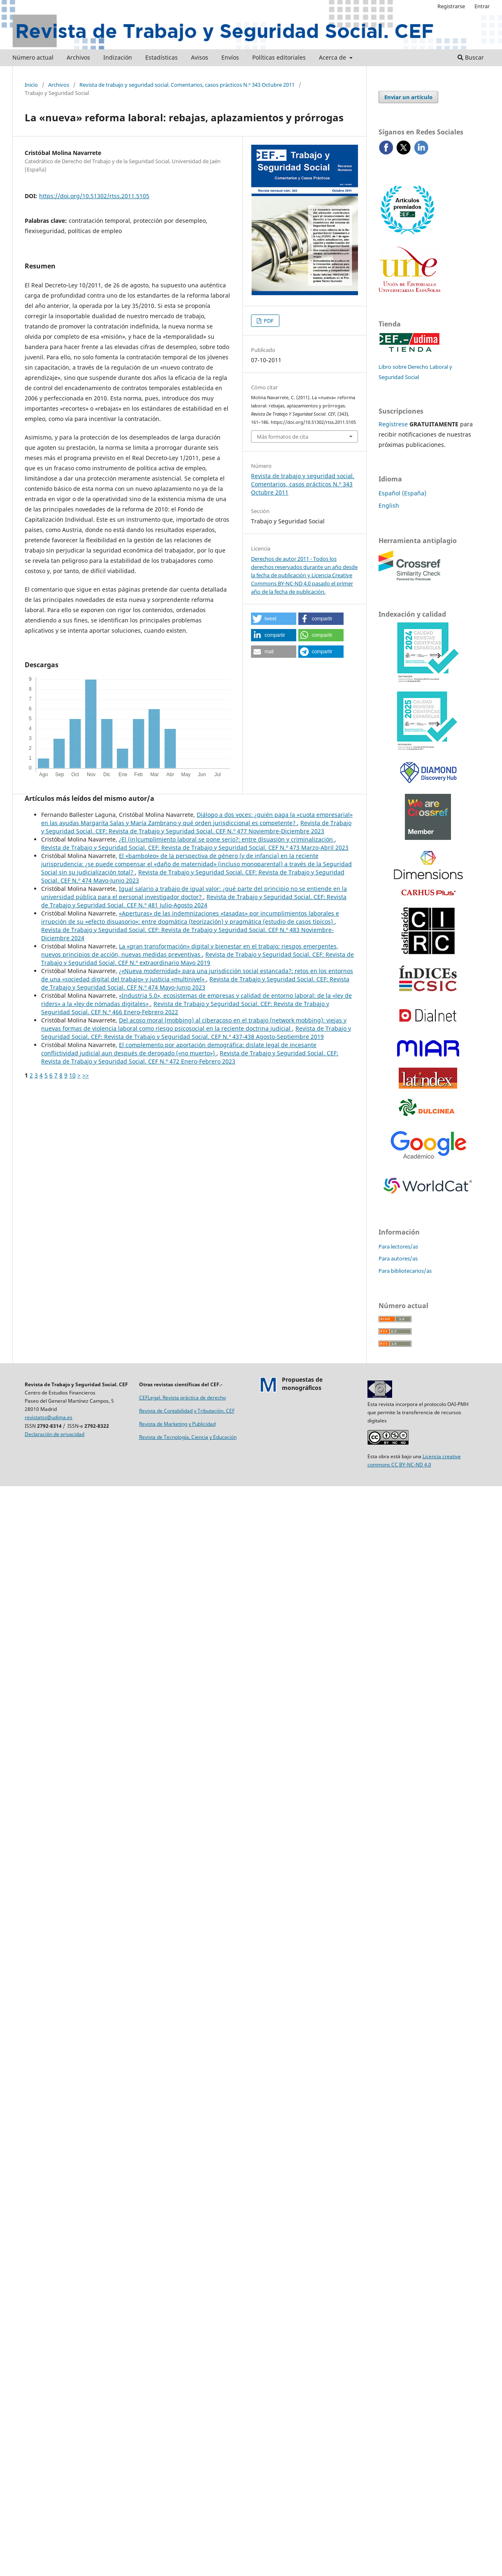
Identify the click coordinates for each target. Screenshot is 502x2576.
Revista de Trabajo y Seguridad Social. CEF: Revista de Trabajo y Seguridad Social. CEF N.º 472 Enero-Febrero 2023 (189, 1057)
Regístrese (393, 424)
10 (72, 1075)
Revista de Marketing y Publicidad (177, 1423)
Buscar (471, 57)
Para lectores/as (398, 1246)
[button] (273, 619)
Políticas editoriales (279, 57)
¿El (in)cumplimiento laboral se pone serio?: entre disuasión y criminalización (227, 839)
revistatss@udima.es (48, 1417)
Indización (117, 57)
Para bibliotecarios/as (405, 1270)
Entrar (482, 6)
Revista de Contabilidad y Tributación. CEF (187, 1410)
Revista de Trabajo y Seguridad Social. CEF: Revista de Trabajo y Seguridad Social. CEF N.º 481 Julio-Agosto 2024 (193, 901)
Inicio (31, 84)
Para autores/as (398, 1258)
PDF (268, 320)
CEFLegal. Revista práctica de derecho (182, 1397)
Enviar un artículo (408, 97)
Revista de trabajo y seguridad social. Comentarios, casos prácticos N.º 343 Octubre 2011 (187, 84)
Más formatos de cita (282, 436)
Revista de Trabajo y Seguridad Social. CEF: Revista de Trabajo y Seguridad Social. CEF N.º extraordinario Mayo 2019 (197, 958)
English (389, 505)
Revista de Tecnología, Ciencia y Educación (188, 1437)
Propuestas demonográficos (302, 1384)
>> (85, 1075)
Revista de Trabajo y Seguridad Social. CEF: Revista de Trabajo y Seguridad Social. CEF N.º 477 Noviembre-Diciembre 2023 (196, 827)
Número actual (32, 57)
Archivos (78, 57)
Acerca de (333, 57)
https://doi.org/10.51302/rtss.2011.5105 (94, 196)
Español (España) (402, 493)
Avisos (199, 57)
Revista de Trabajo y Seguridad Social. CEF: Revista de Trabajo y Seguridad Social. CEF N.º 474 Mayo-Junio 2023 (195, 983)
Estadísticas (161, 57)
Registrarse (451, 6)
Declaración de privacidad (54, 1434)
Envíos (230, 57)
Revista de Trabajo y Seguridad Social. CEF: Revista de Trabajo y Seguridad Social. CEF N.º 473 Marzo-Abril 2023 (195, 847)
